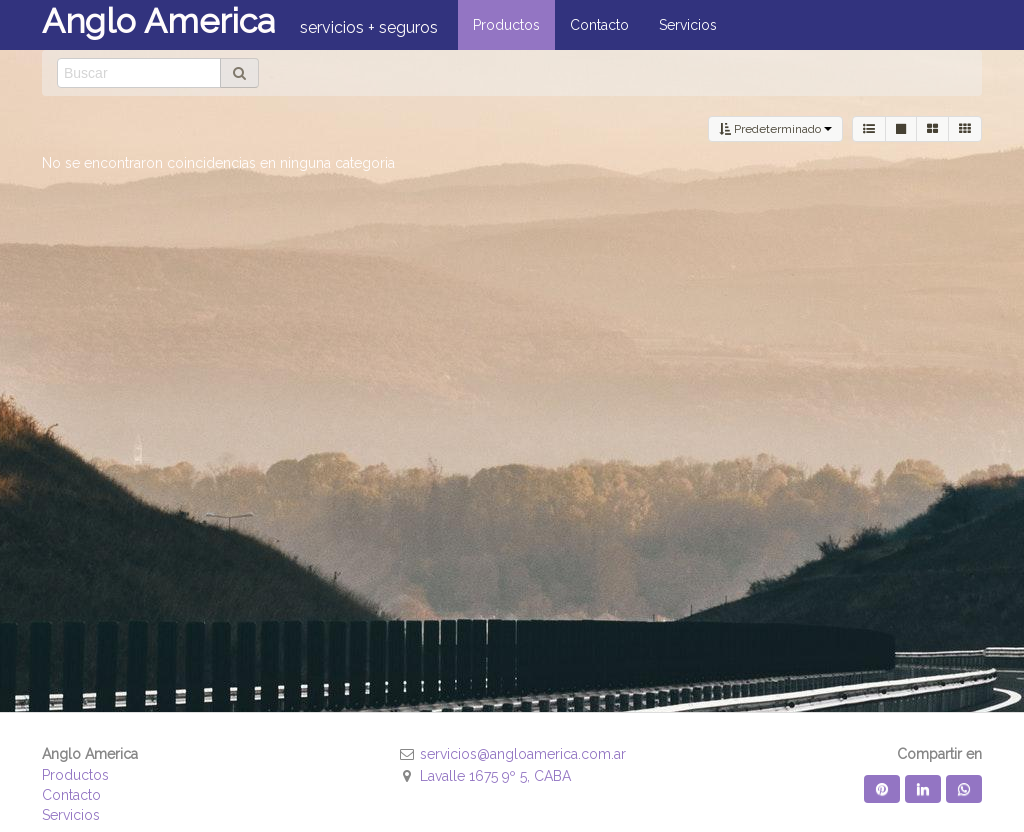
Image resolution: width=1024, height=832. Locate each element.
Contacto (71, 795)
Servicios (71, 815)
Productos (75, 775)
